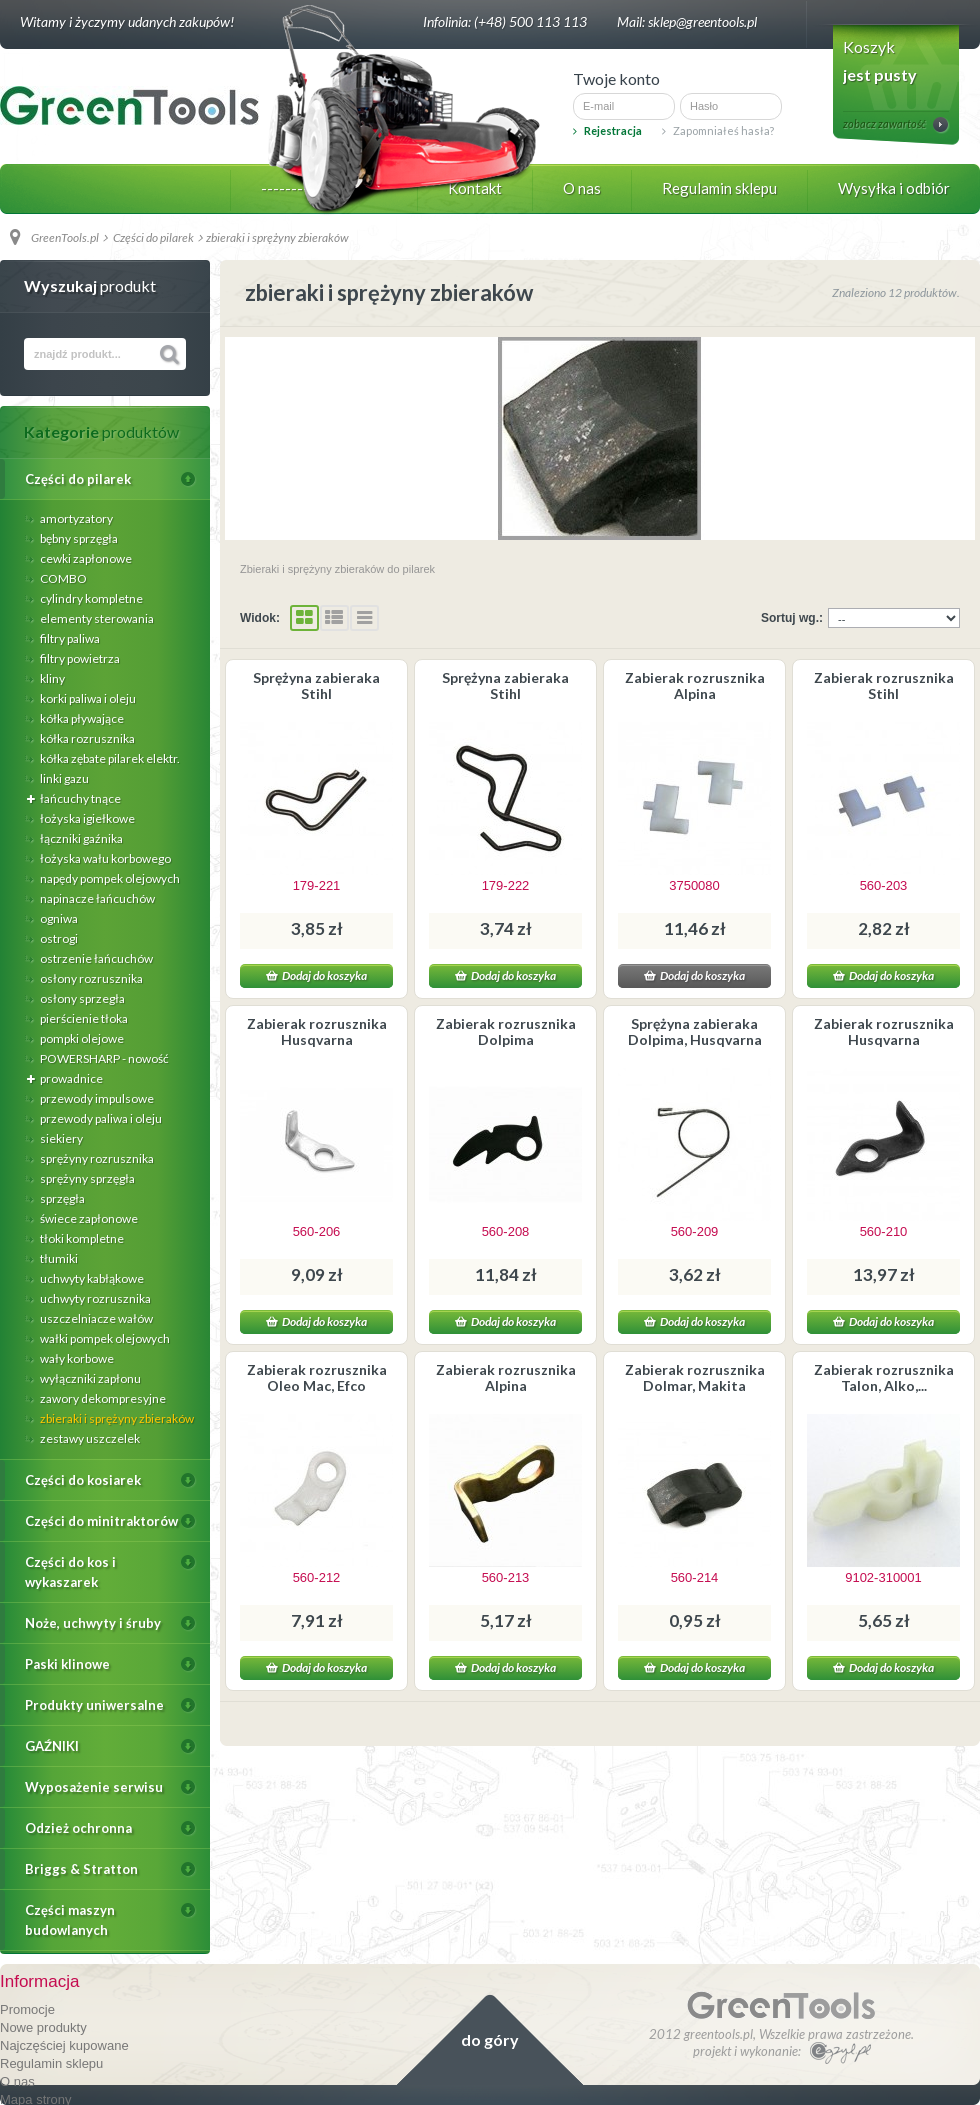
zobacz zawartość (884, 123)
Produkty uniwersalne (94, 1705)
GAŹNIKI (52, 1746)
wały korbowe (76, 1358)
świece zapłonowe (88, 1218)
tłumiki (58, 1258)
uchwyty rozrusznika (94, 1298)
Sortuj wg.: (792, 618)
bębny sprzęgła (78, 538)
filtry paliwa (69, 638)
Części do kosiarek (83, 1480)
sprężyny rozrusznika (96, 1158)
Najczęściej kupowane (64, 2045)
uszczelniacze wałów (95, 1318)
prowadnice (70, 1078)
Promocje (27, 2009)
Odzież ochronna (78, 1828)
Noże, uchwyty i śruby (93, 1623)
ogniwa (58, 918)
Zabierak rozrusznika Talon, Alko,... (884, 1377)
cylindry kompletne (90, 598)
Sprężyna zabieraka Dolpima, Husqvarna (695, 1031)
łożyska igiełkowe (86, 818)
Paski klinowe (67, 1664)
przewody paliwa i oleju (100, 1118)
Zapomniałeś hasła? (718, 130)
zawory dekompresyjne (102, 1398)
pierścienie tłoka (83, 1018)
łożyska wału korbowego (104, 858)
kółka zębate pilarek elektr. (109, 758)
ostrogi (58, 938)
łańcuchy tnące (79, 798)
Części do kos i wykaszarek (70, 1572)
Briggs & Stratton (81, 1869)
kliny (51, 678)
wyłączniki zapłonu (89, 1378)
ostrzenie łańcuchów (95, 958)
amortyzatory (75, 518)
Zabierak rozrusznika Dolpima (506, 1031)
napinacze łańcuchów (96, 898)
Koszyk (869, 46)
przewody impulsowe (96, 1098)
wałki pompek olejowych (104, 1338)
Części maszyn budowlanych (70, 1920)
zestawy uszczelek (89, 1438)
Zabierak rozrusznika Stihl (884, 685)
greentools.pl (718, 2034)
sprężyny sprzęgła (86, 1178)
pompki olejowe (81, 1038)
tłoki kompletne (81, 1238)
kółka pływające (81, 718)
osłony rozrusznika (90, 978)
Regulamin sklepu (719, 188)
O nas (582, 188)
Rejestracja (607, 130)
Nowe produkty (43, 2027)
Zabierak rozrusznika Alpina (695, 685)
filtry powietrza (79, 658)
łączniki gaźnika (80, 838)
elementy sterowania (96, 618)
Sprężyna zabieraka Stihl (316, 685)
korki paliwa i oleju (87, 698)
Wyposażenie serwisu (94, 1787)
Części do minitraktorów (101, 1521)
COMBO (62, 578)
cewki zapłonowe (85, 558)
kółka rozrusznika (86, 738)
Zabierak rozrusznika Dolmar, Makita (695, 1377)
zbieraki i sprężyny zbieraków (116, 1418)
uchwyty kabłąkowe (91, 1278)
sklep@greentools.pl (702, 21)
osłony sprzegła (81, 998)
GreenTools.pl (65, 237)
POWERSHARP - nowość (103, 1058)
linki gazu (63, 778)
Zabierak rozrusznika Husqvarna (317, 1031)
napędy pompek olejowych (109, 878)
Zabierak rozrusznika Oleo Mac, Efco (317, 1377)
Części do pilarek (78, 479)
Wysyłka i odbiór (894, 188)
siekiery (60, 1138)
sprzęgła (61, 1198)
